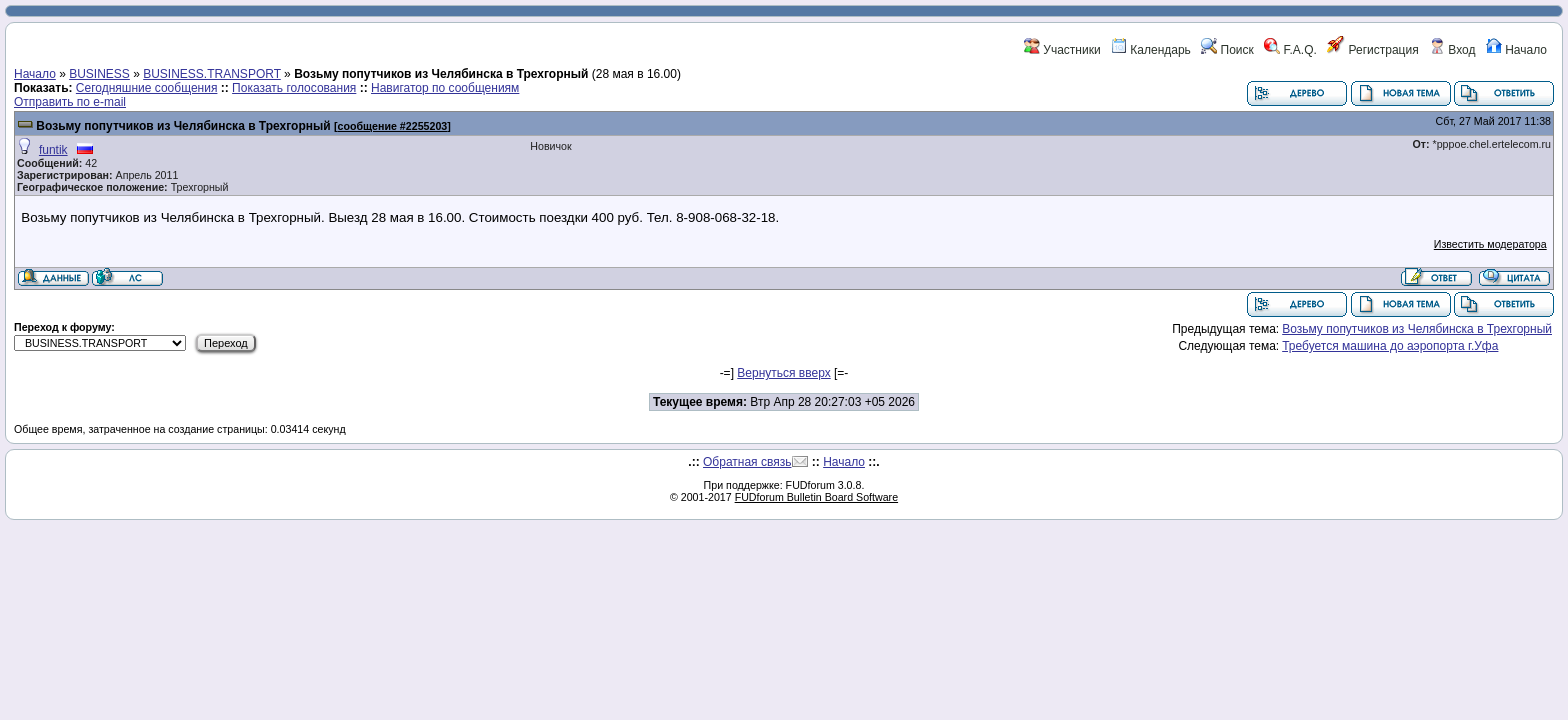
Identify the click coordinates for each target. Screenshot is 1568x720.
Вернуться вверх (783, 373)
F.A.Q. (1290, 50)
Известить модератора (1490, 244)
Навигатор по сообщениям (445, 88)
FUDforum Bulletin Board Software (816, 497)
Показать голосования (294, 88)
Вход (1452, 50)
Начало (1516, 50)
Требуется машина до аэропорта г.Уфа (1390, 346)
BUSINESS (99, 74)
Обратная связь (747, 462)
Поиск (1227, 50)
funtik (53, 150)
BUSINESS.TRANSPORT (212, 74)
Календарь (1151, 50)
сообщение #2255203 (393, 126)
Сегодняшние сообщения (147, 88)
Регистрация (1372, 50)
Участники (1062, 50)
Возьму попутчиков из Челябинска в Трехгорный (183, 126)
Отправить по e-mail (70, 102)
